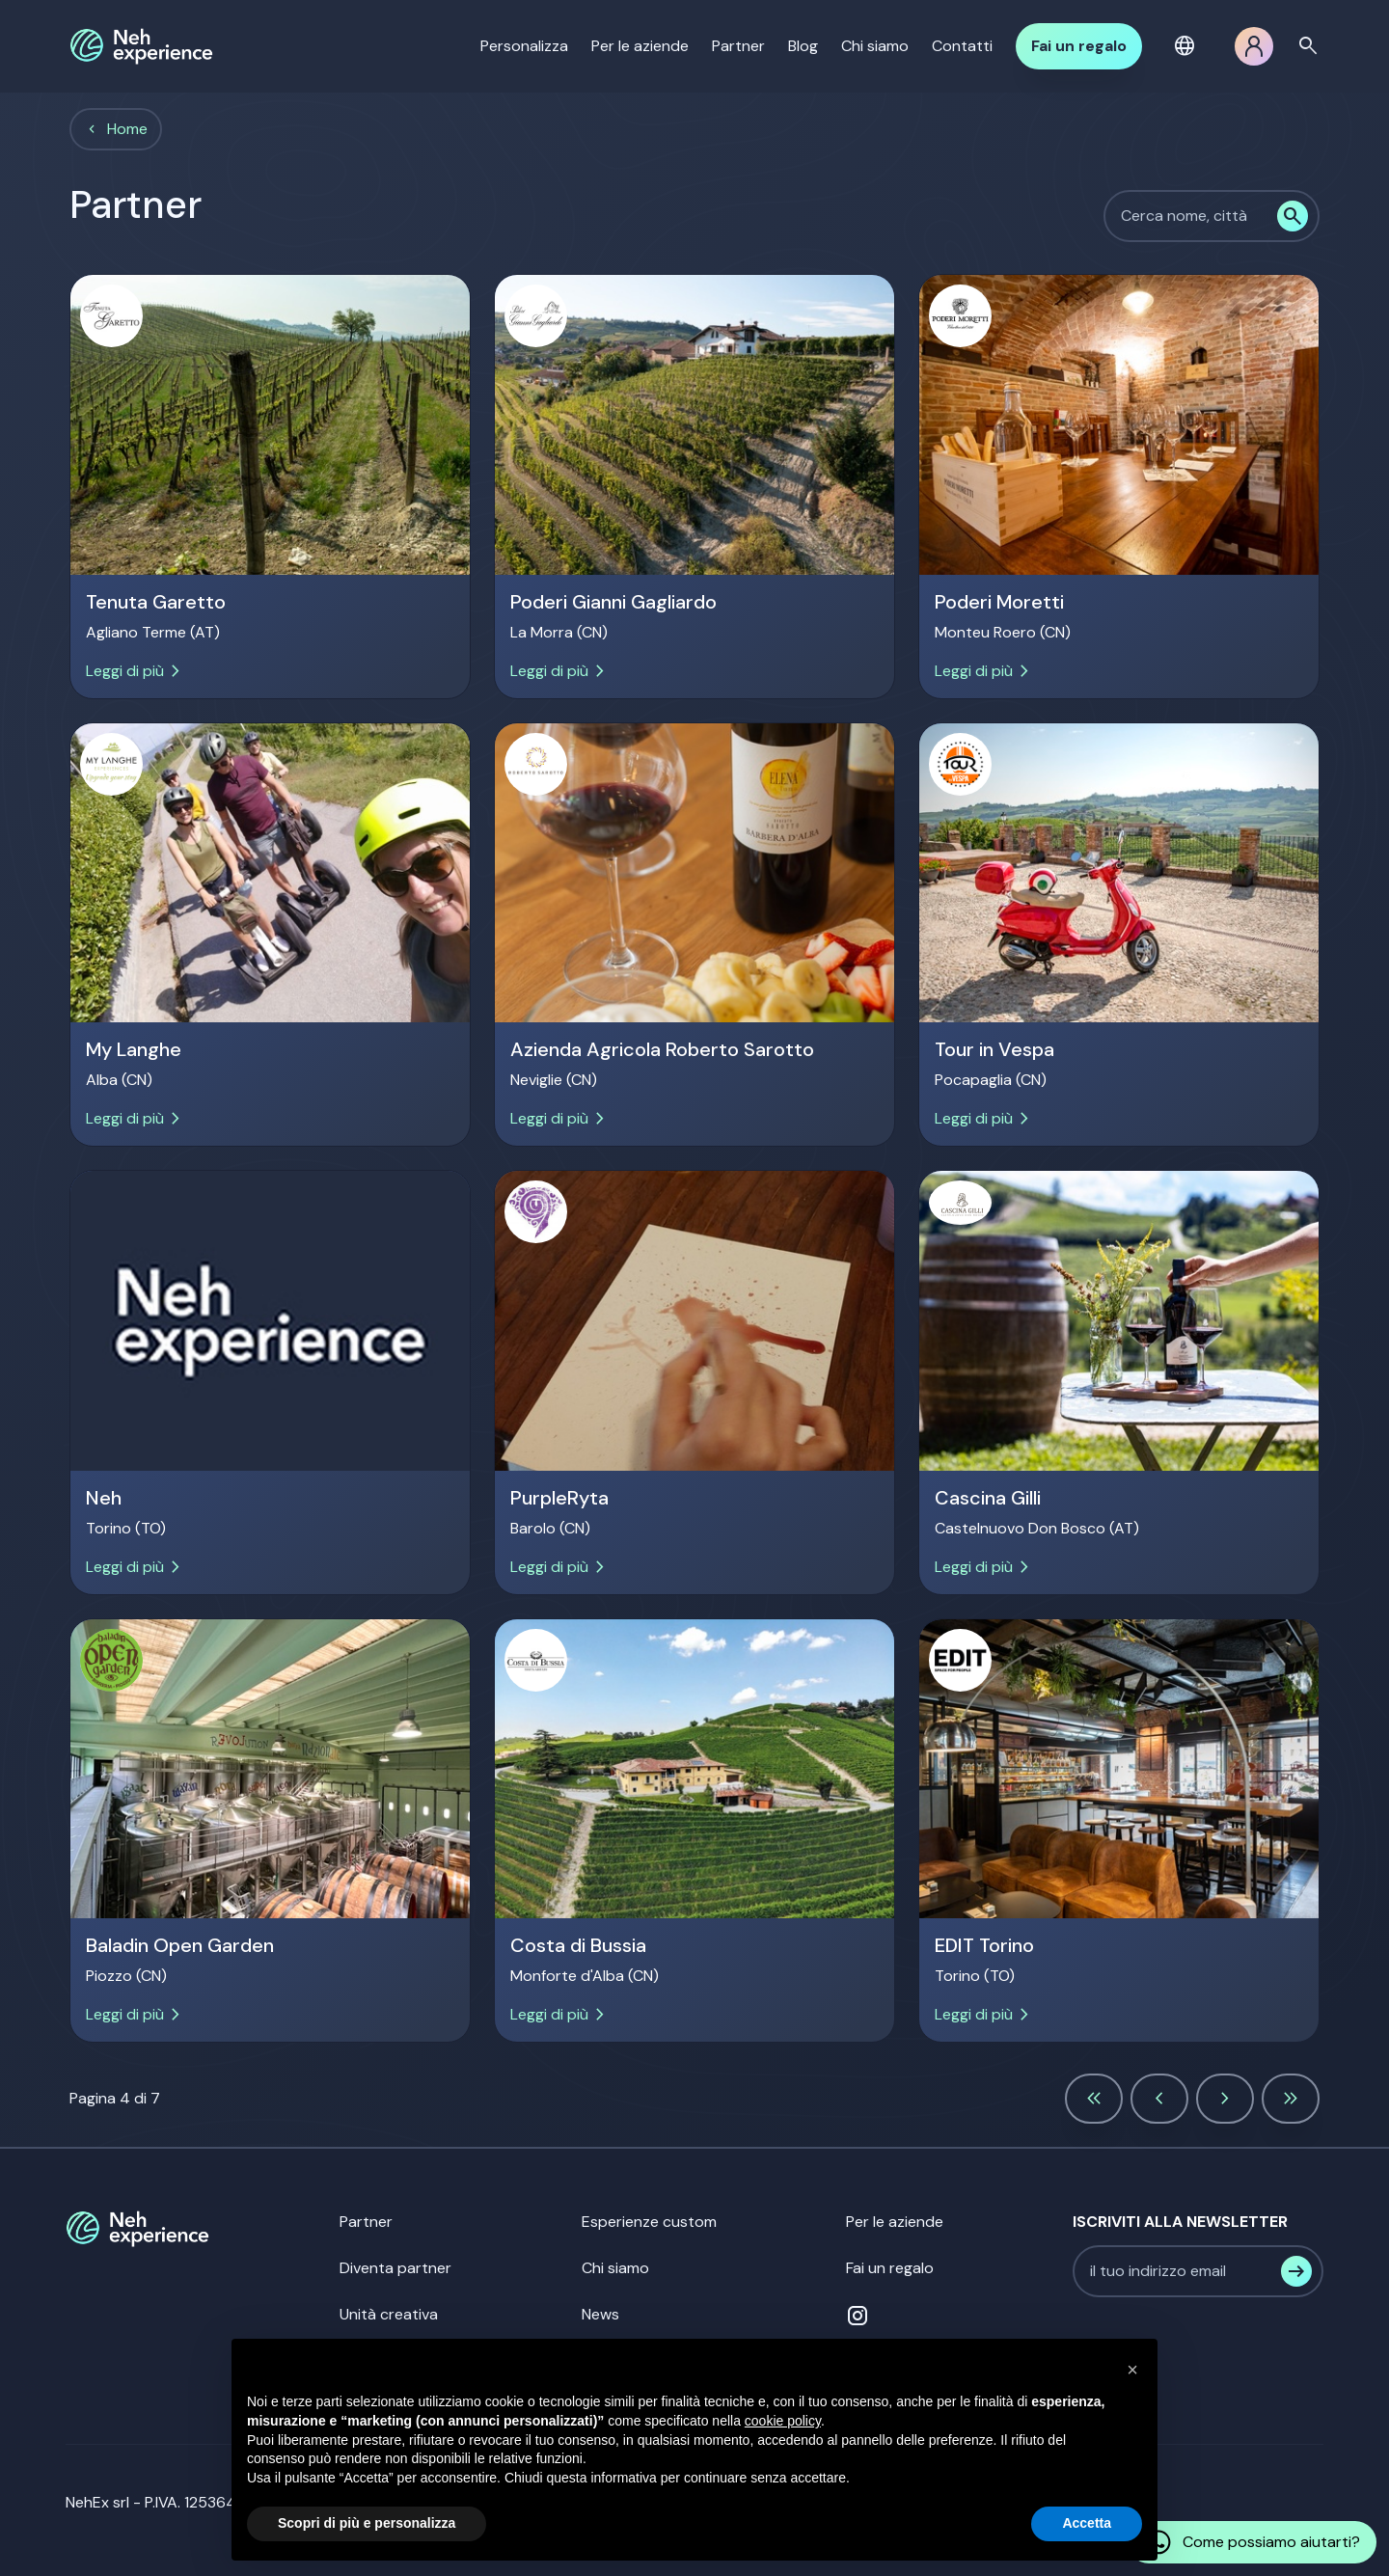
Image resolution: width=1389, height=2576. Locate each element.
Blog (803, 46)
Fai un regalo (1079, 46)
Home (127, 129)
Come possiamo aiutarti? (1252, 2542)
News (600, 2314)
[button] (1188, 46)
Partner (738, 46)
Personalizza (524, 46)
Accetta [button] (1086, 2523)
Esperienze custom (649, 2221)
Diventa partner (395, 2268)
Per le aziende (640, 46)
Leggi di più (136, 671)
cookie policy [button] (783, 2420)
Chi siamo (875, 46)
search (1308, 46)
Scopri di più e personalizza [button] (366, 2523)
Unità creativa (389, 2314)
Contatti (962, 46)
